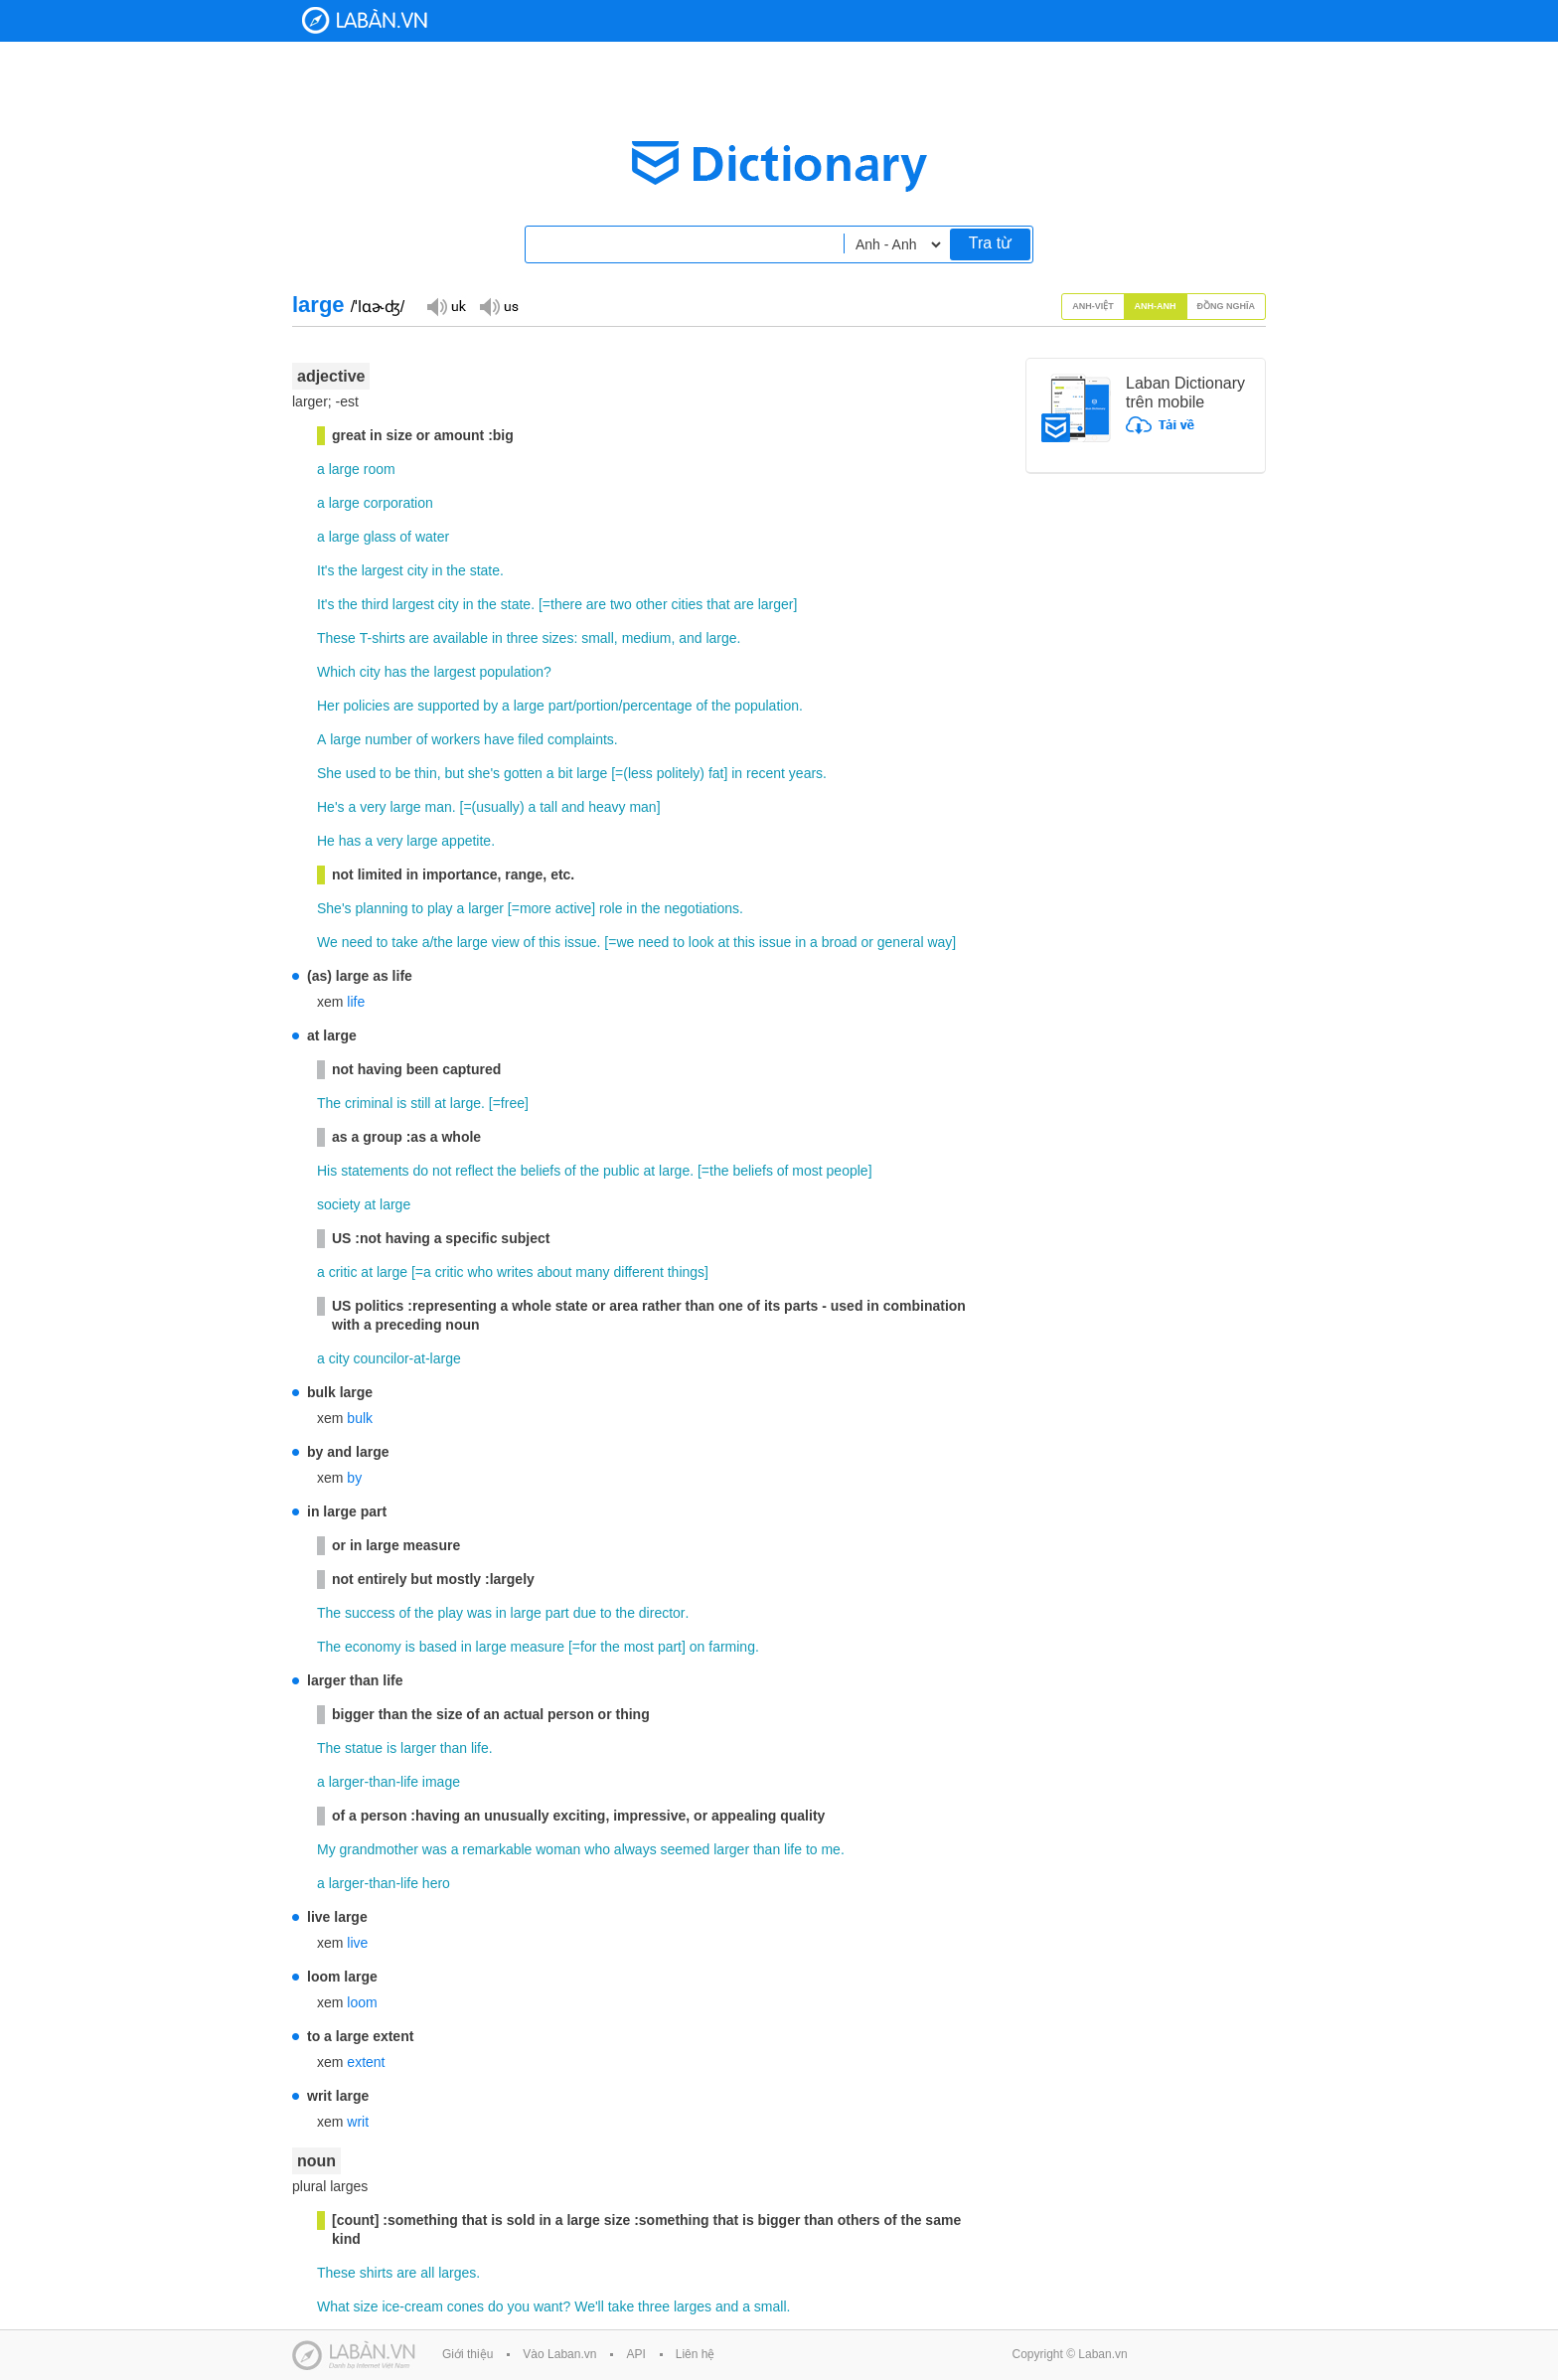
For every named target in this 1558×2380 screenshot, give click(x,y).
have (499, 739)
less (640, 773)
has (396, 672)
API (635, 2354)
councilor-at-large (407, 1358)
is (401, 1103)
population (511, 672)
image (441, 1782)
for (588, 1647)
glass (380, 537)
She (329, 773)
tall (548, 807)
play (440, 908)
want (548, 2306)
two (621, 604)
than (453, 1748)
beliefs (540, 1171)
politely (679, 773)
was (479, 1613)
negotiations (701, 908)
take (404, 942)
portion (597, 706)
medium (647, 638)
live (357, 1943)
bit (564, 773)
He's (331, 807)
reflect (474, 1171)
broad (839, 942)
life (356, 1002)
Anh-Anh (1155, 306)
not (441, 1171)
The (329, 1103)
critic (343, 1272)
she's (484, 773)
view (506, 942)
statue (364, 1748)
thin (425, 773)
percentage (657, 706)
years (806, 773)
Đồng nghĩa (1226, 306)
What (333, 2306)
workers (455, 739)
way (939, 942)
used (361, 773)
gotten (523, 773)
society (339, 1204)
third (375, 604)
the (347, 570)
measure (537, 1647)
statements (374, 1171)
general (900, 942)
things (686, 1272)
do (421, 1171)
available (460, 638)
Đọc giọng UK (446, 305)
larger (776, 604)
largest (382, 570)
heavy (606, 807)
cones (465, 2306)
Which (336, 672)
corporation (398, 503)
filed (531, 739)
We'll (589, 2306)
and (690, 638)
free (513, 1103)
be (403, 773)
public (621, 1171)
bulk (360, 1418)
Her (328, 706)
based (438, 1647)
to (385, 773)
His (327, 1171)
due (584, 1613)
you (518, 2306)
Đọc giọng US (499, 305)
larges (457, 2273)
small (597, 638)
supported (448, 706)
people (847, 1171)
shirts (376, 2273)
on (697, 1647)
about (554, 1272)
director (662, 1613)
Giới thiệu (467, 2354)
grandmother (379, 1849)
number (388, 739)
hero (436, 1883)
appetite (466, 841)
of (405, 537)
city (417, 570)
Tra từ (990, 243)
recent (765, 773)
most (807, 1171)
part (560, 706)
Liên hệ (695, 2354)
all (427, 2273)
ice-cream (412, 2306)
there (566, 604)
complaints (580, 739)
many (592, 1272)
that (717, 604)
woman (558, 1849)
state (485, 570)
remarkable (497, 1849)
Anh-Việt (1093, 306)
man (438, 807)
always (635, 1849)
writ (358, 2122)
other (652, 604)
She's (334, 908)
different (638, 1272)
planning (381, 908)
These (336, 638)
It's (325, 570)
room (379, 469)
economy (373, 1647)
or (866, 942)
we (625, 942)
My (326, 1849)
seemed (685, 1849)
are (596, 604)
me (830, 1849)
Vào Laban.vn (559, 2354)
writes (515, 1272)
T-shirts (382, 638)
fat (716, 773)
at (723, 942)
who (480, 1272)
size (366, 2306)
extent (366, 2062)
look (701, 942)
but (453, 773)
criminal (368, 1103)
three (523, 638)
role (610, 908)
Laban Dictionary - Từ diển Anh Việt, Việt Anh (364, 20)
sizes (557, 638)
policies (366, 706)
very (373, 807)
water (432, 537)
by (490, 706)
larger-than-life (373, 1782)
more (535, 908)
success (370, 1613)
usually (498, 807)
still (420, 1103)
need (357, 942)
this (549, 942)
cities (686, 604)
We (327, 942)
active (573, 908)
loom (362, 2002)
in (437, 570)
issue (580, 942)
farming (731, 1647)
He (326, 841)
